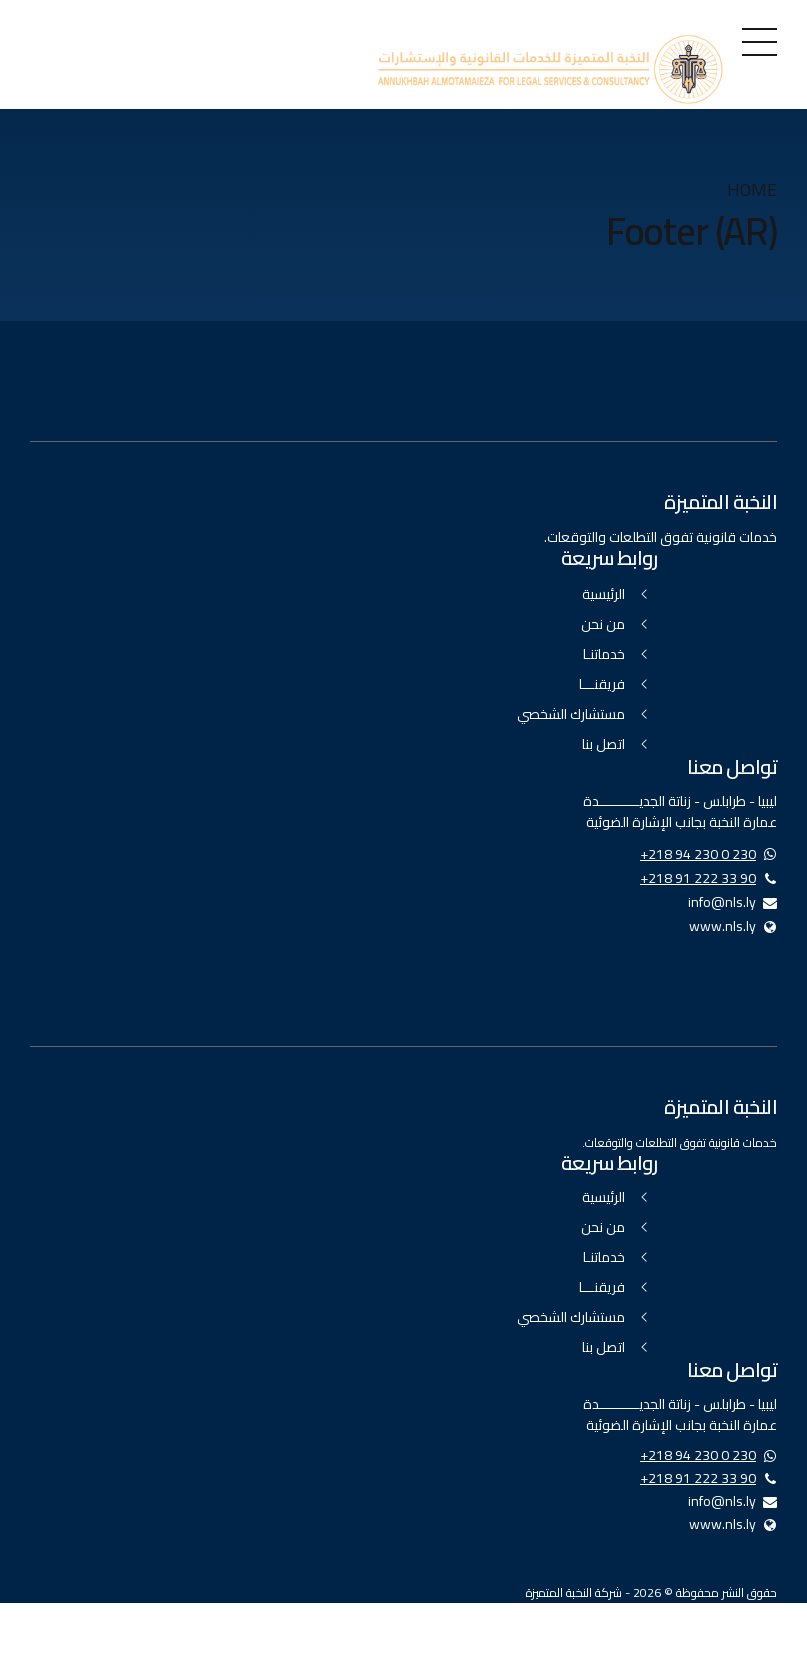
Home (752, 190)
